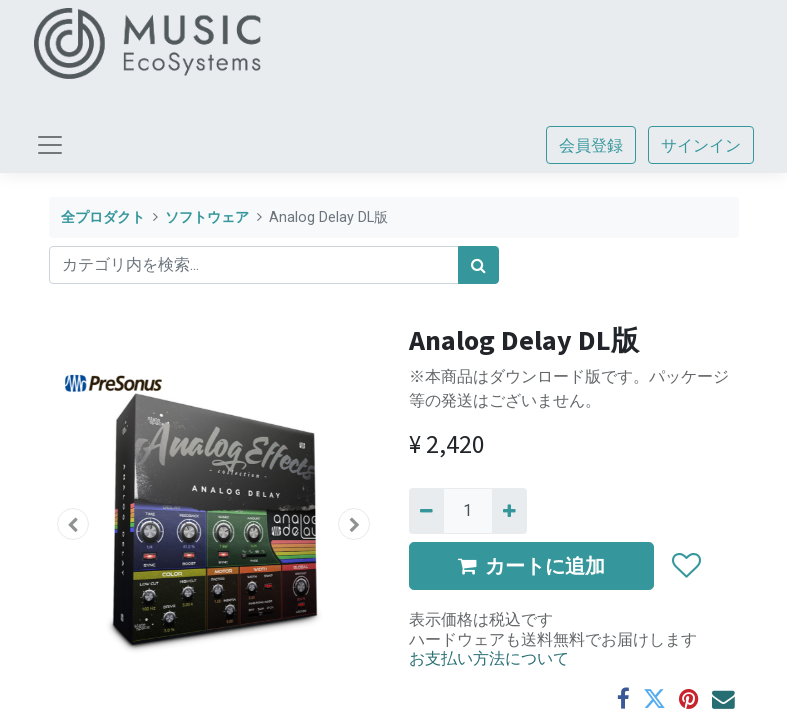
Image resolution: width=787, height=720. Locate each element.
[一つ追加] (509, 511)
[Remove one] (426, 511)
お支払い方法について (489, 658)
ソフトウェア (207, 217)
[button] (74, 524)
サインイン (701, 145)
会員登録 (591, 145)
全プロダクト (103, 217)
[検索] (478, 265)
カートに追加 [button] (531, 565)
